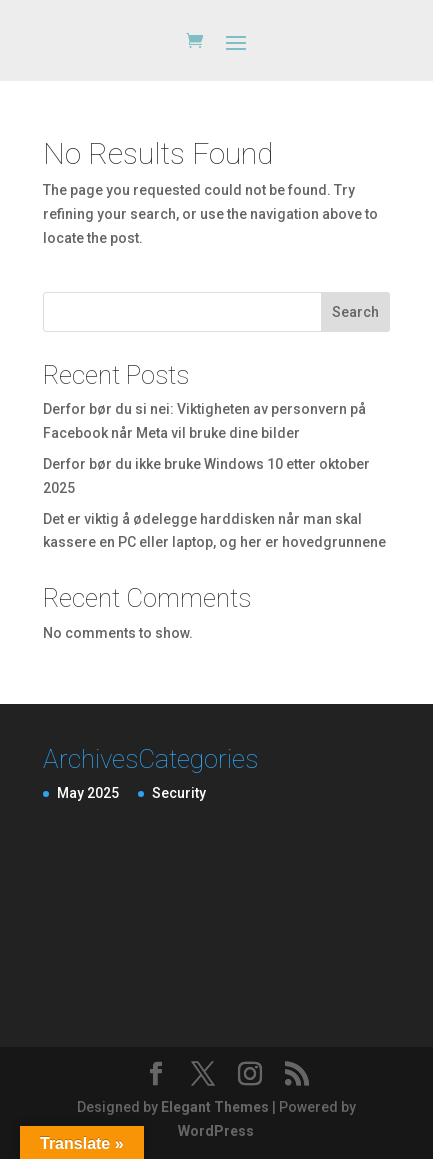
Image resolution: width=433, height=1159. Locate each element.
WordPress (216, 1131)
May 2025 (88, 793)
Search (355, 312)
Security (179, 793)
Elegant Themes (215, 1107)
